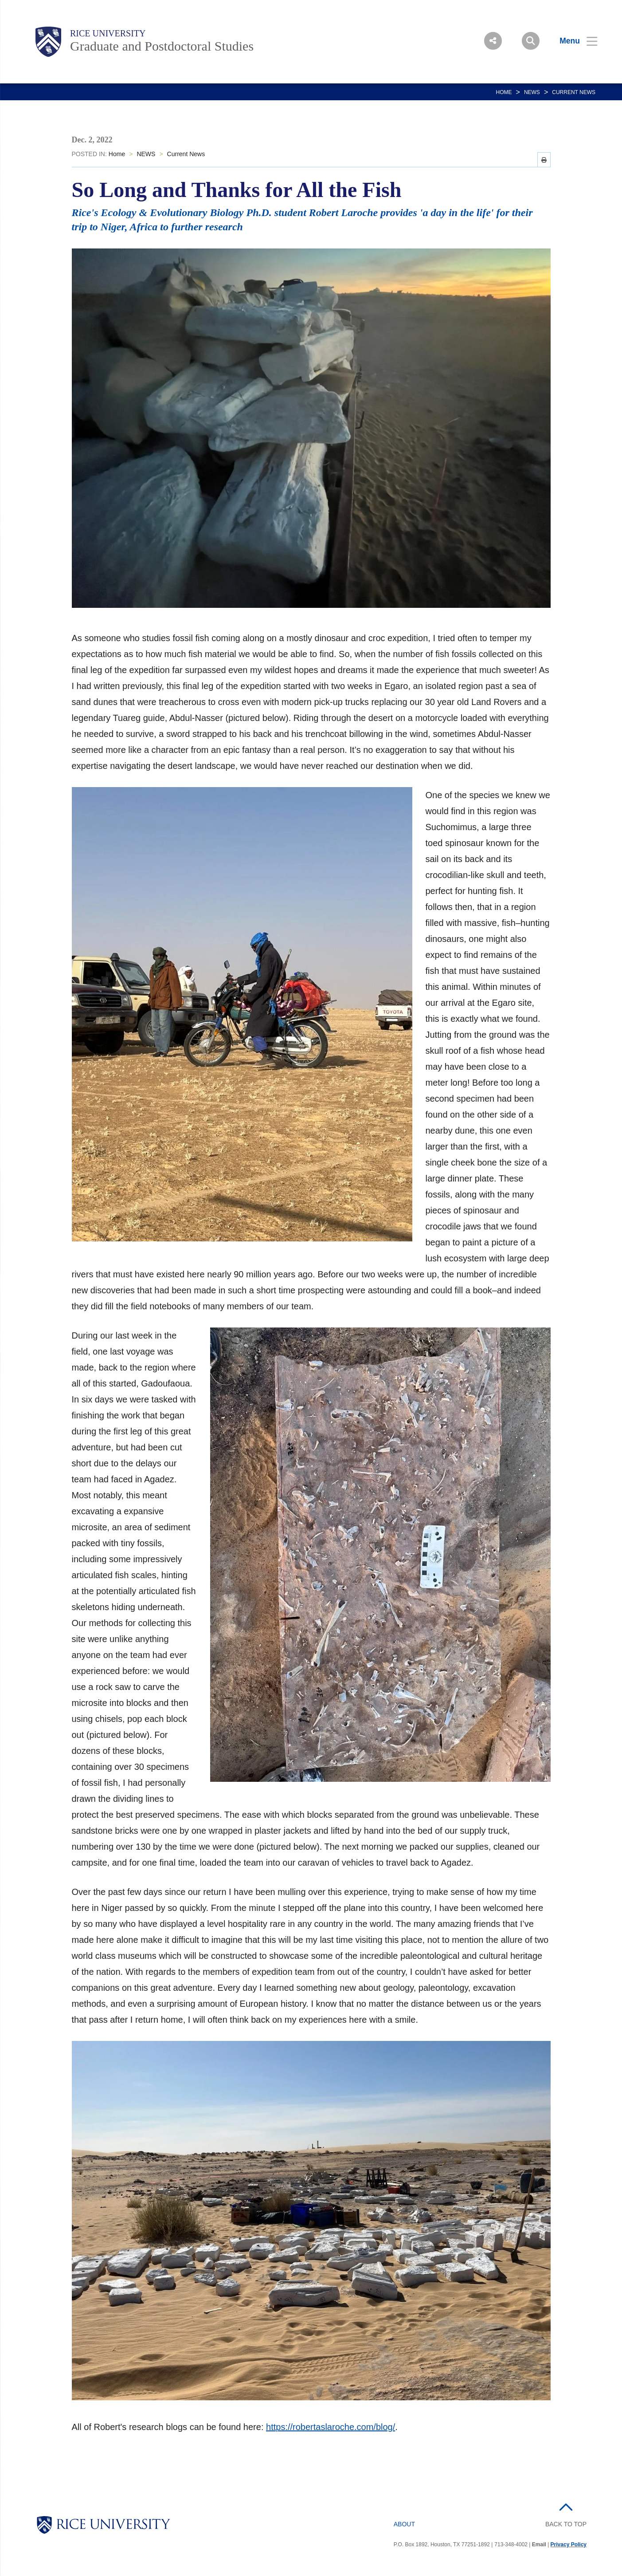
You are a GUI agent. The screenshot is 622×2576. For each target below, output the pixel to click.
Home (504, 92)
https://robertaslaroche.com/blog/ (330, 2427)
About (404, 2524)
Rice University (108, 33)
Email (539, 2544)
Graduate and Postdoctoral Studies (162, 46)
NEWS (532, 92)
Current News (573, 92)
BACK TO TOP (566, 2524)
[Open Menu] (573, 41)
